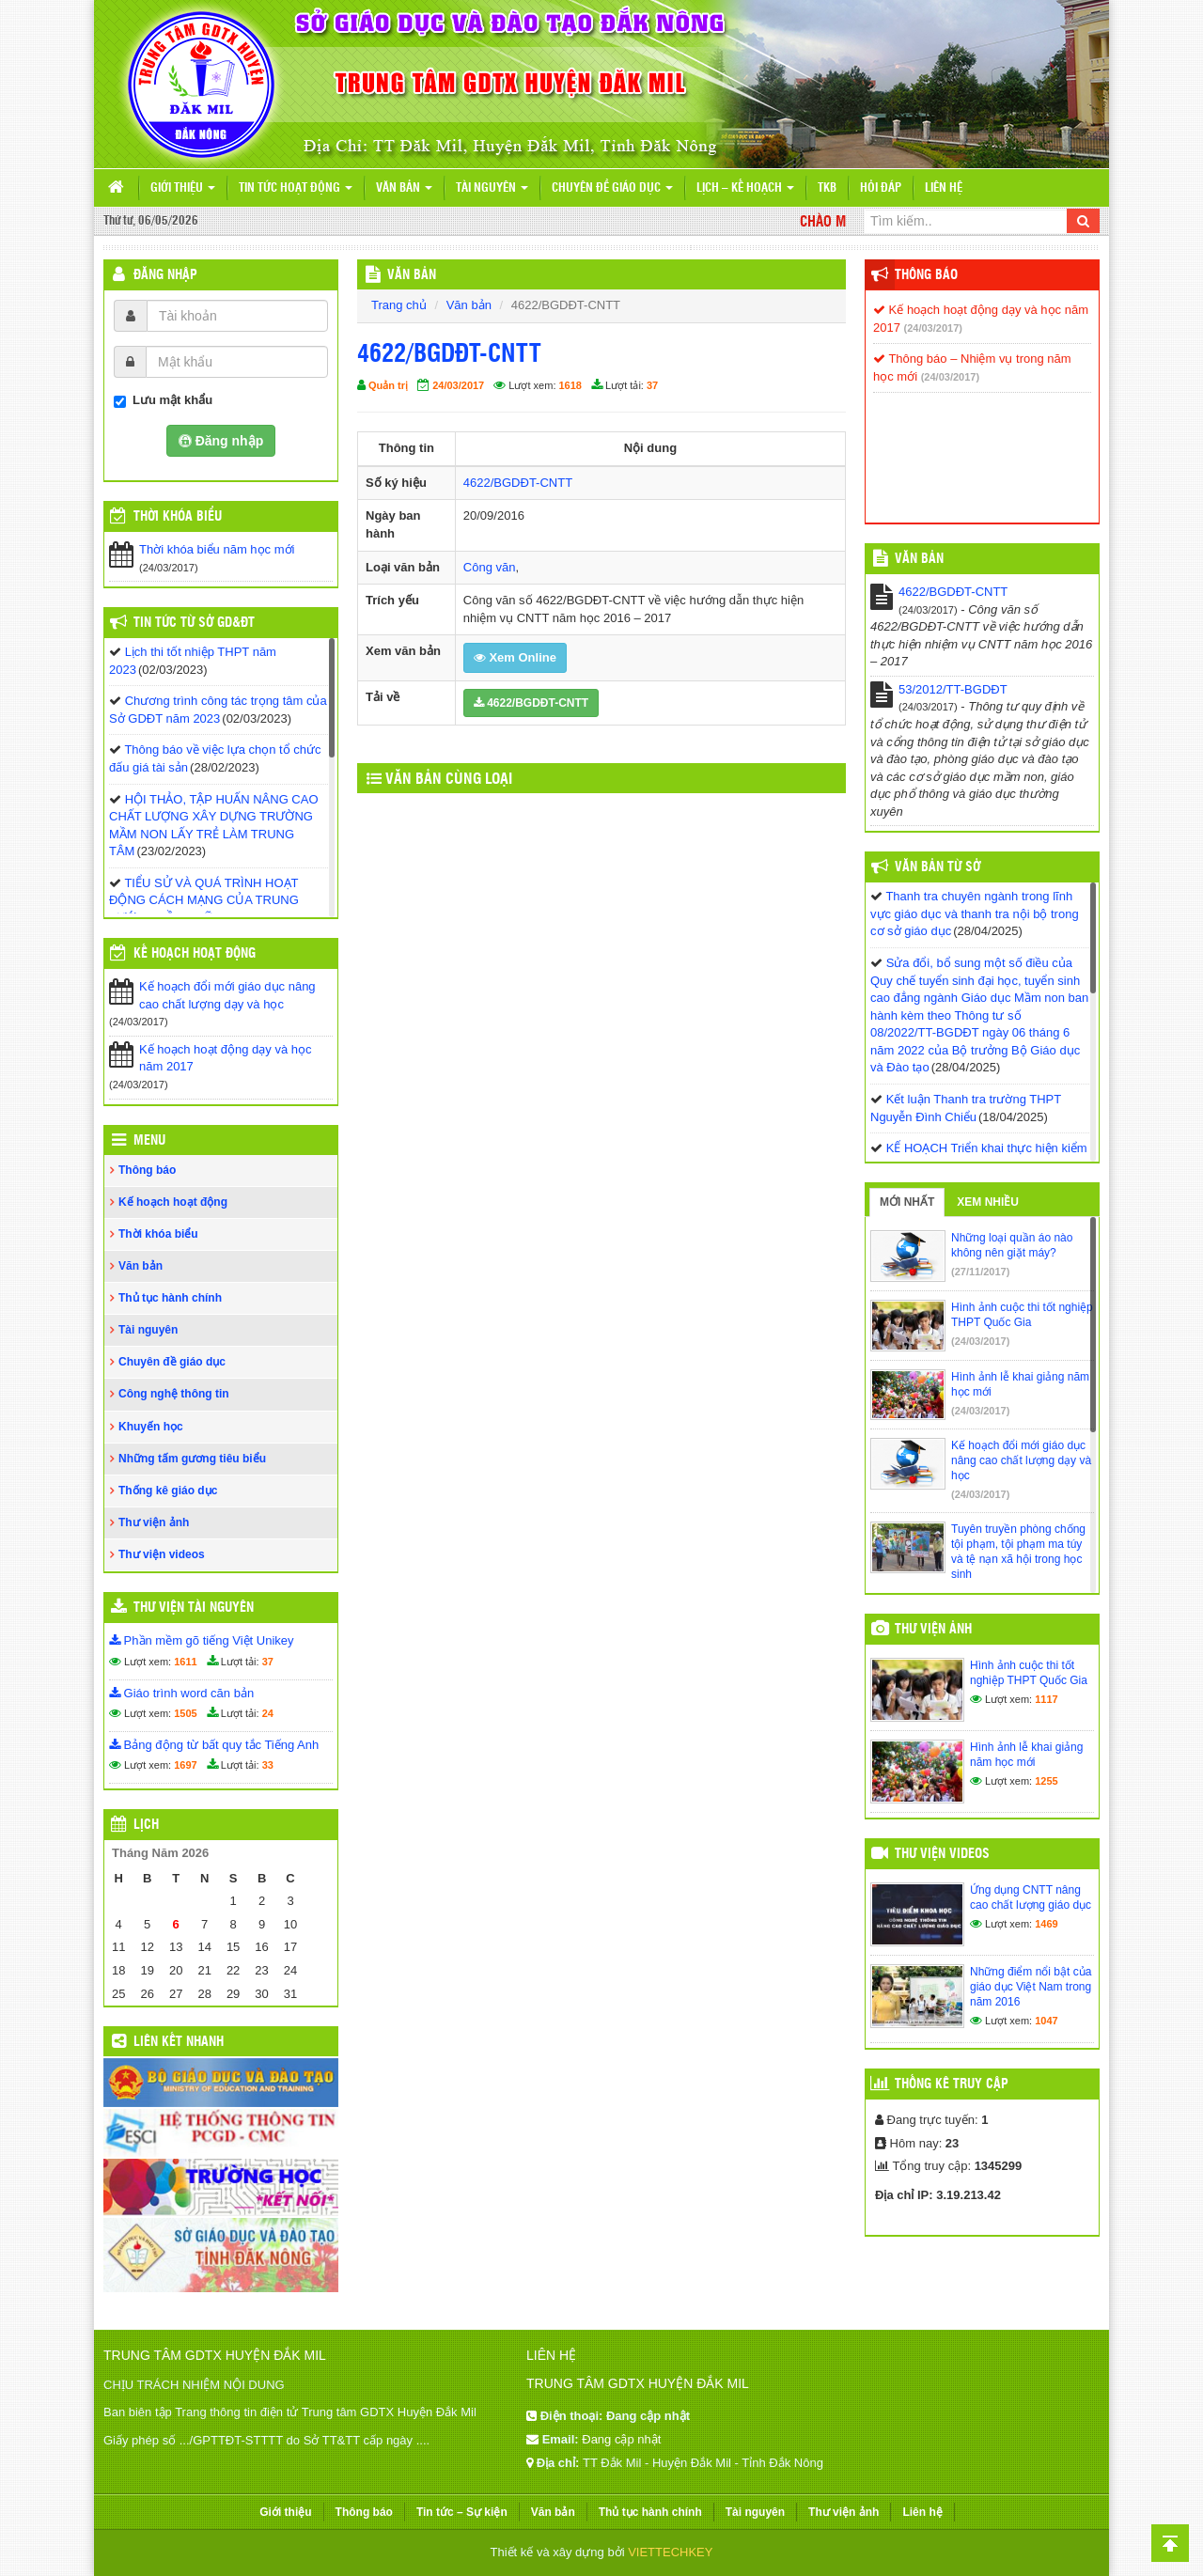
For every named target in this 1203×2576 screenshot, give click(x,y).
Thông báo (147, 1170)
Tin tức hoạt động (295, 188)
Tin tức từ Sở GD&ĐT (194, 623)
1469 (1046, 1923)
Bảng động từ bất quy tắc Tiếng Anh (214, 1745)
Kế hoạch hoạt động (194, 953)
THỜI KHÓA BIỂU (177, 516)
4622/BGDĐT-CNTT (517, 483)
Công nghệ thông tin (173, 1393)
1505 (185, 1713)
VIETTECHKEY (670, 2552)
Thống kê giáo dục (167, 1490)
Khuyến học (150, 1426)
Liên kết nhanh (178, 2042)
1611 (185, 1661)
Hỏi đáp (880, 188)
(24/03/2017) (933, 328)
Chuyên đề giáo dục (612, 188)
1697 (185, 1765)
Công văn (489, 567)
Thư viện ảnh (153, 1522)
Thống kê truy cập (951, 2084)
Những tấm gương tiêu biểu (192, 1458)
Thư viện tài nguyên (193, 1608)
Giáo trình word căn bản (181, 1693)
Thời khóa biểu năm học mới (216, 549)
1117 (1046, 1699)
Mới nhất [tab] (907, 1202)
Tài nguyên (492, 188)
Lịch (146, 1825)
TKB (827, 188)
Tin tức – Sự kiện (462, 2512)
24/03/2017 (458, 385)
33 (267, 1765)
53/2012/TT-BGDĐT (953, 689)
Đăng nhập (165, 275)
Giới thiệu (182, 188)
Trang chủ (399, 305)
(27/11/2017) (980, 1271)
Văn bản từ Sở (937, 867)
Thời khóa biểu (158, 1234)
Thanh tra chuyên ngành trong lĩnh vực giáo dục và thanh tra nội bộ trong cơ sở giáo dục (974, 913)
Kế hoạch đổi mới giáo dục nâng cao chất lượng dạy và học (227, 995)
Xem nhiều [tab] (988, 1202)
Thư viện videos (161, 1554)
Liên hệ (943, 188)
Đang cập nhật (621, 2439)
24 (267, 1713)
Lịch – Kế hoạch (745, 188)
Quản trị (388, 385)
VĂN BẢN (411, 275)
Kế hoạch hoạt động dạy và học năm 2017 (225, 1058)
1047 (1046, 2020)
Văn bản (404, 188)
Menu (149, 1140)
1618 (570, 385)
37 (652, 385)
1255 (1046, 1781)
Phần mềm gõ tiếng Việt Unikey (201, 1640)
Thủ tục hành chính (170, 1297)
